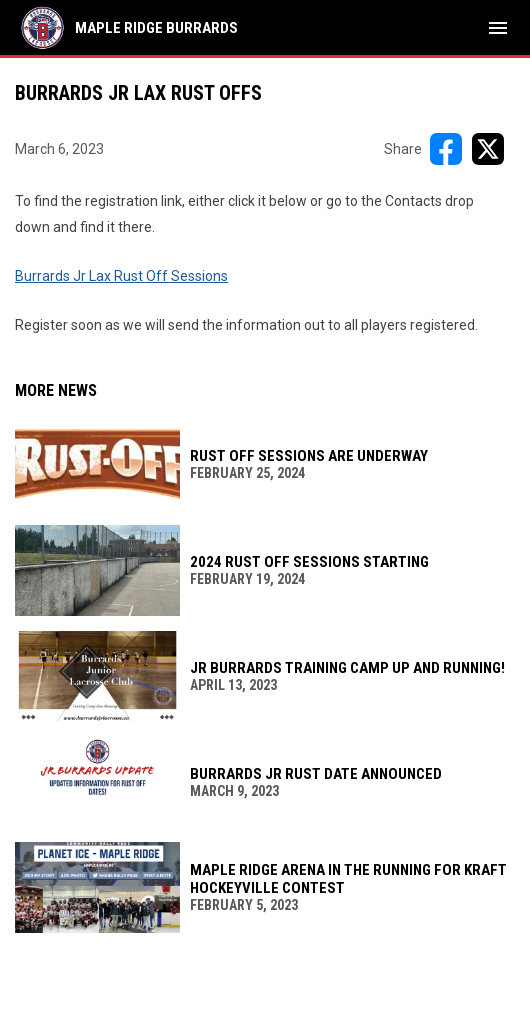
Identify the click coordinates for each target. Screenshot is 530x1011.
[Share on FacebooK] (446, 149)
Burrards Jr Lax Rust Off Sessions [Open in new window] (121, 276)
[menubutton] (498, 28)
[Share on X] (488, 149)
